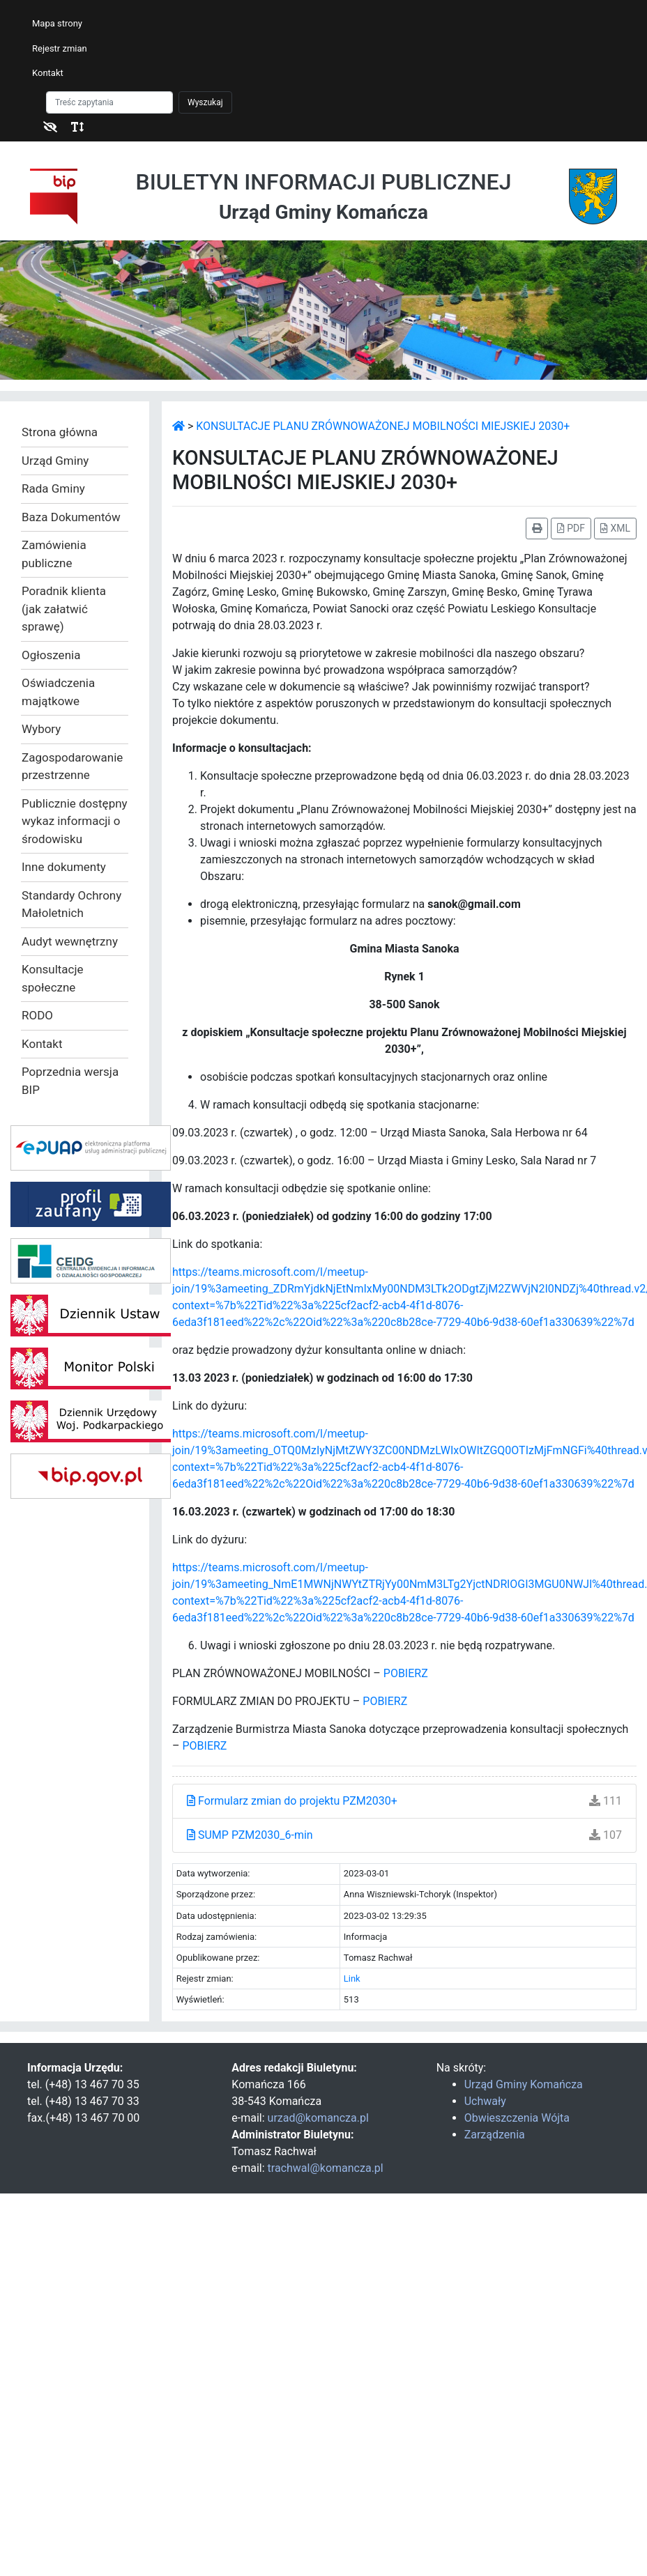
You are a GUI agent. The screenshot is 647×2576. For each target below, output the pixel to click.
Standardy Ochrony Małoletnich (71, 904)
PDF (571, 528)
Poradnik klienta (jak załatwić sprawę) (64, 608)
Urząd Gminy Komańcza (523, 2084)
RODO (37, 1015)
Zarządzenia (494, 2134)
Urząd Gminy (55, 461)
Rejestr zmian (59, 48)
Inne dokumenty (64, 867)
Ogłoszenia (51, 655)
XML (615, 528)
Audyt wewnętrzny (70, 941)
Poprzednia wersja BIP (70, 1081)
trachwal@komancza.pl (325, 2168)
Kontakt (47, 73)
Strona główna (60, 432)
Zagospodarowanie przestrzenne (72, 766)
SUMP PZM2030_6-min (250, 1835)
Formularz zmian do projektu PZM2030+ (292, 1800)
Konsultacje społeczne (53, 978)
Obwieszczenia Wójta (517, 2117)
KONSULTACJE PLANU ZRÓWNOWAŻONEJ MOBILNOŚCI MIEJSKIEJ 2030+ (383, 426)
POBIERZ (405, 1673)
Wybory (41, 729)
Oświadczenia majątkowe (58, 692)
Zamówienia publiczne (54, 554)
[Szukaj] (109, 102)
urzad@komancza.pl (318, 2117)
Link (352, 1978)
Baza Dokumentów (71, 517)
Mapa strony (57, 23)
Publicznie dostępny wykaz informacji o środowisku (75, 821)
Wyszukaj (205, 102)
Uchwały (485, 2101)
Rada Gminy (53, 488)
